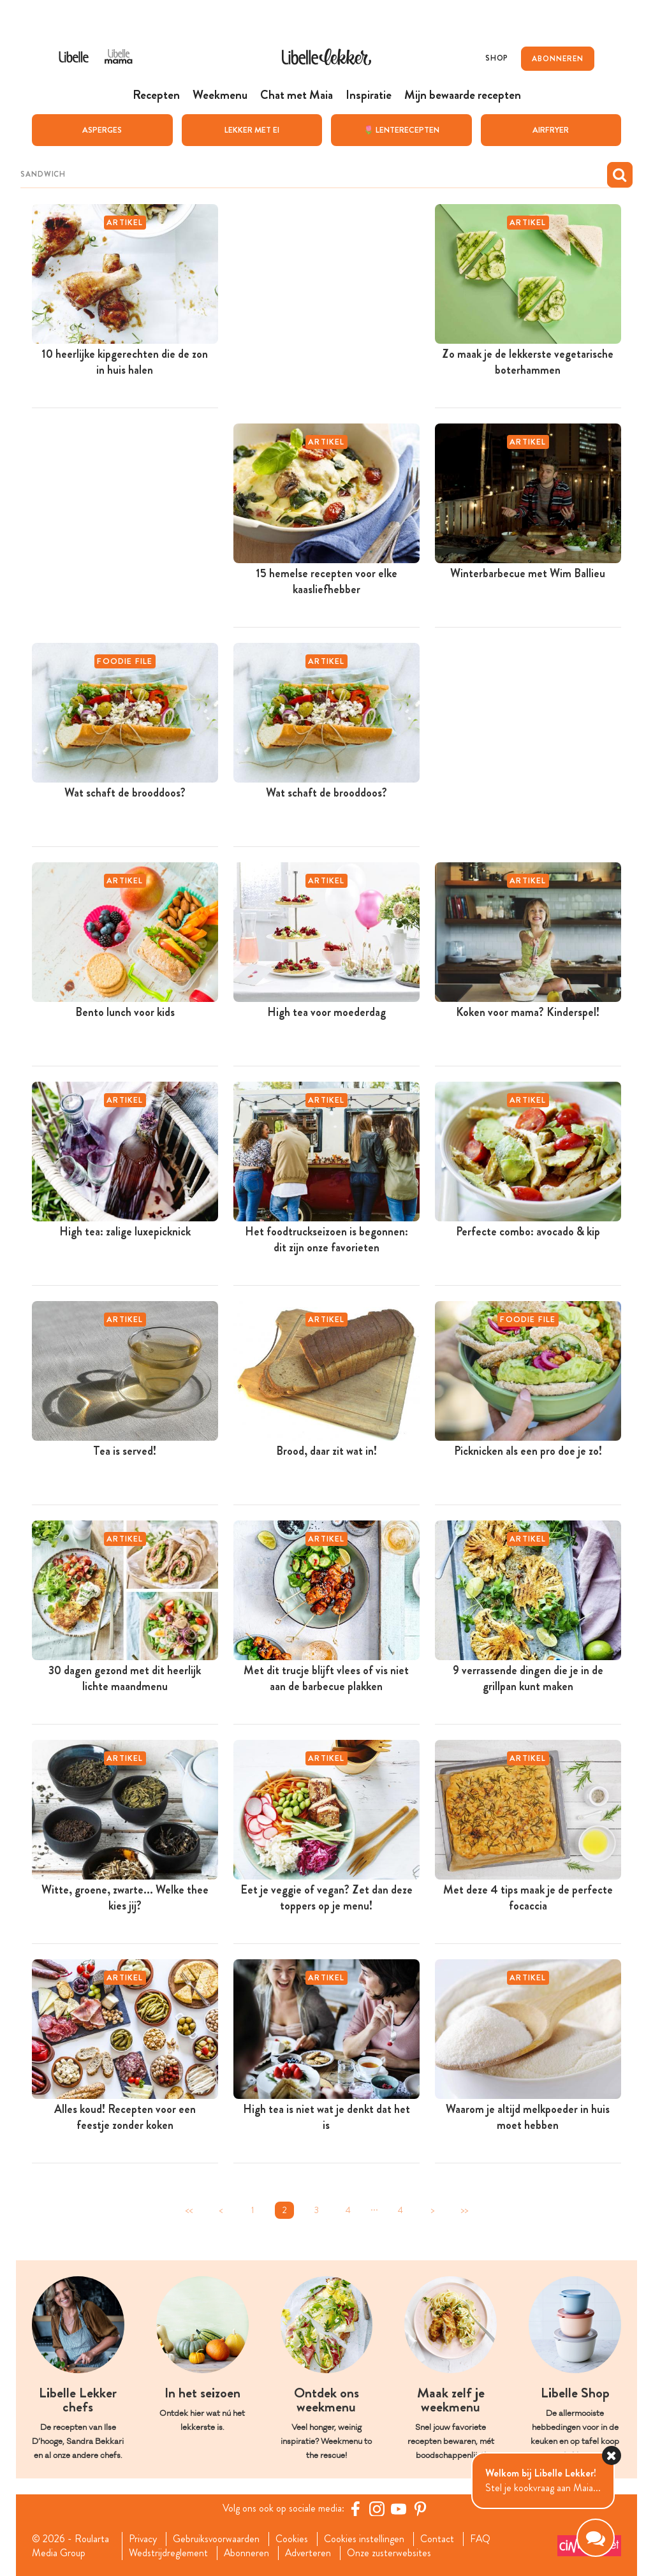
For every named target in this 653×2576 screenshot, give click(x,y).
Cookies (293, 2538)
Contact (438, 2538)
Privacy (143, 2538)
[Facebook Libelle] (355, 2507)
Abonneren (247, 2553)
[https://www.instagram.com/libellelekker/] (377, 2507)
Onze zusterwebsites (391, 2553)
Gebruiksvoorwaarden (217, 2538)
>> (464, 2210)
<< (189, 2210)
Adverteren (309, 2553)
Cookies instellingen (365, 2538)
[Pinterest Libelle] (420, 2507)
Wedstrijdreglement (168, 2553)
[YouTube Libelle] (398, 2507)
